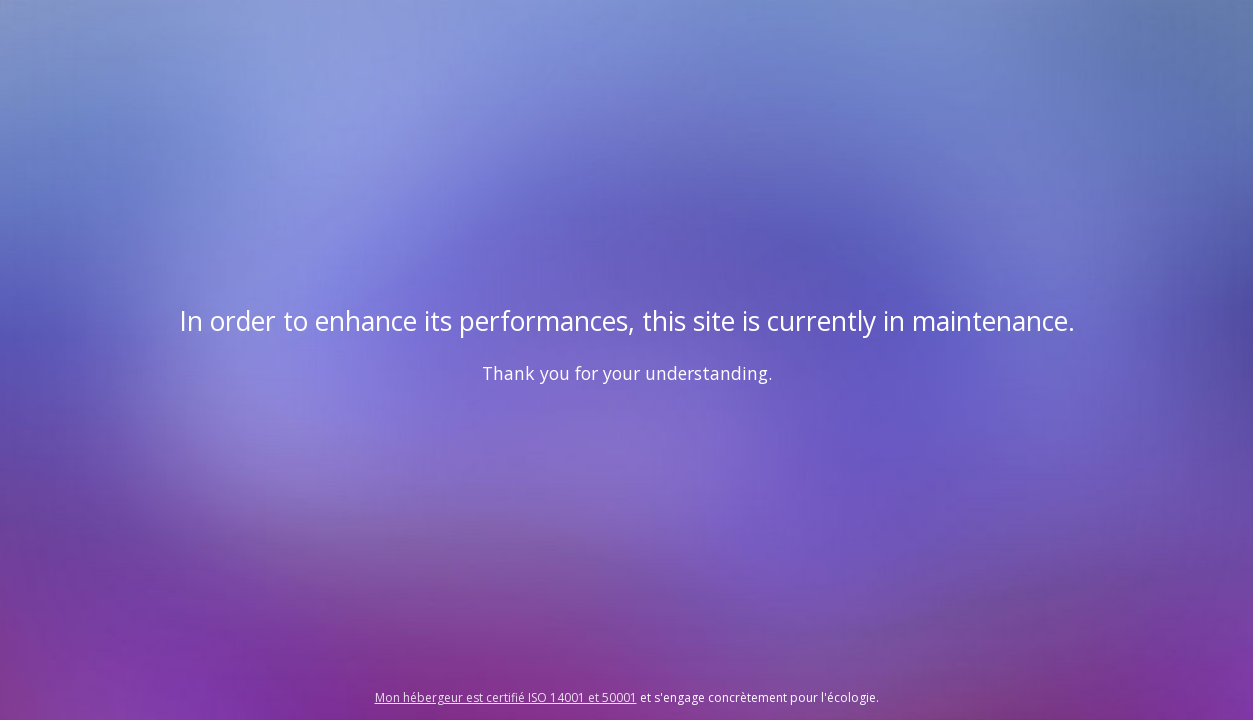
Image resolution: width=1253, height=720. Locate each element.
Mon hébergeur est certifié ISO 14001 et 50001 (506, 697)
